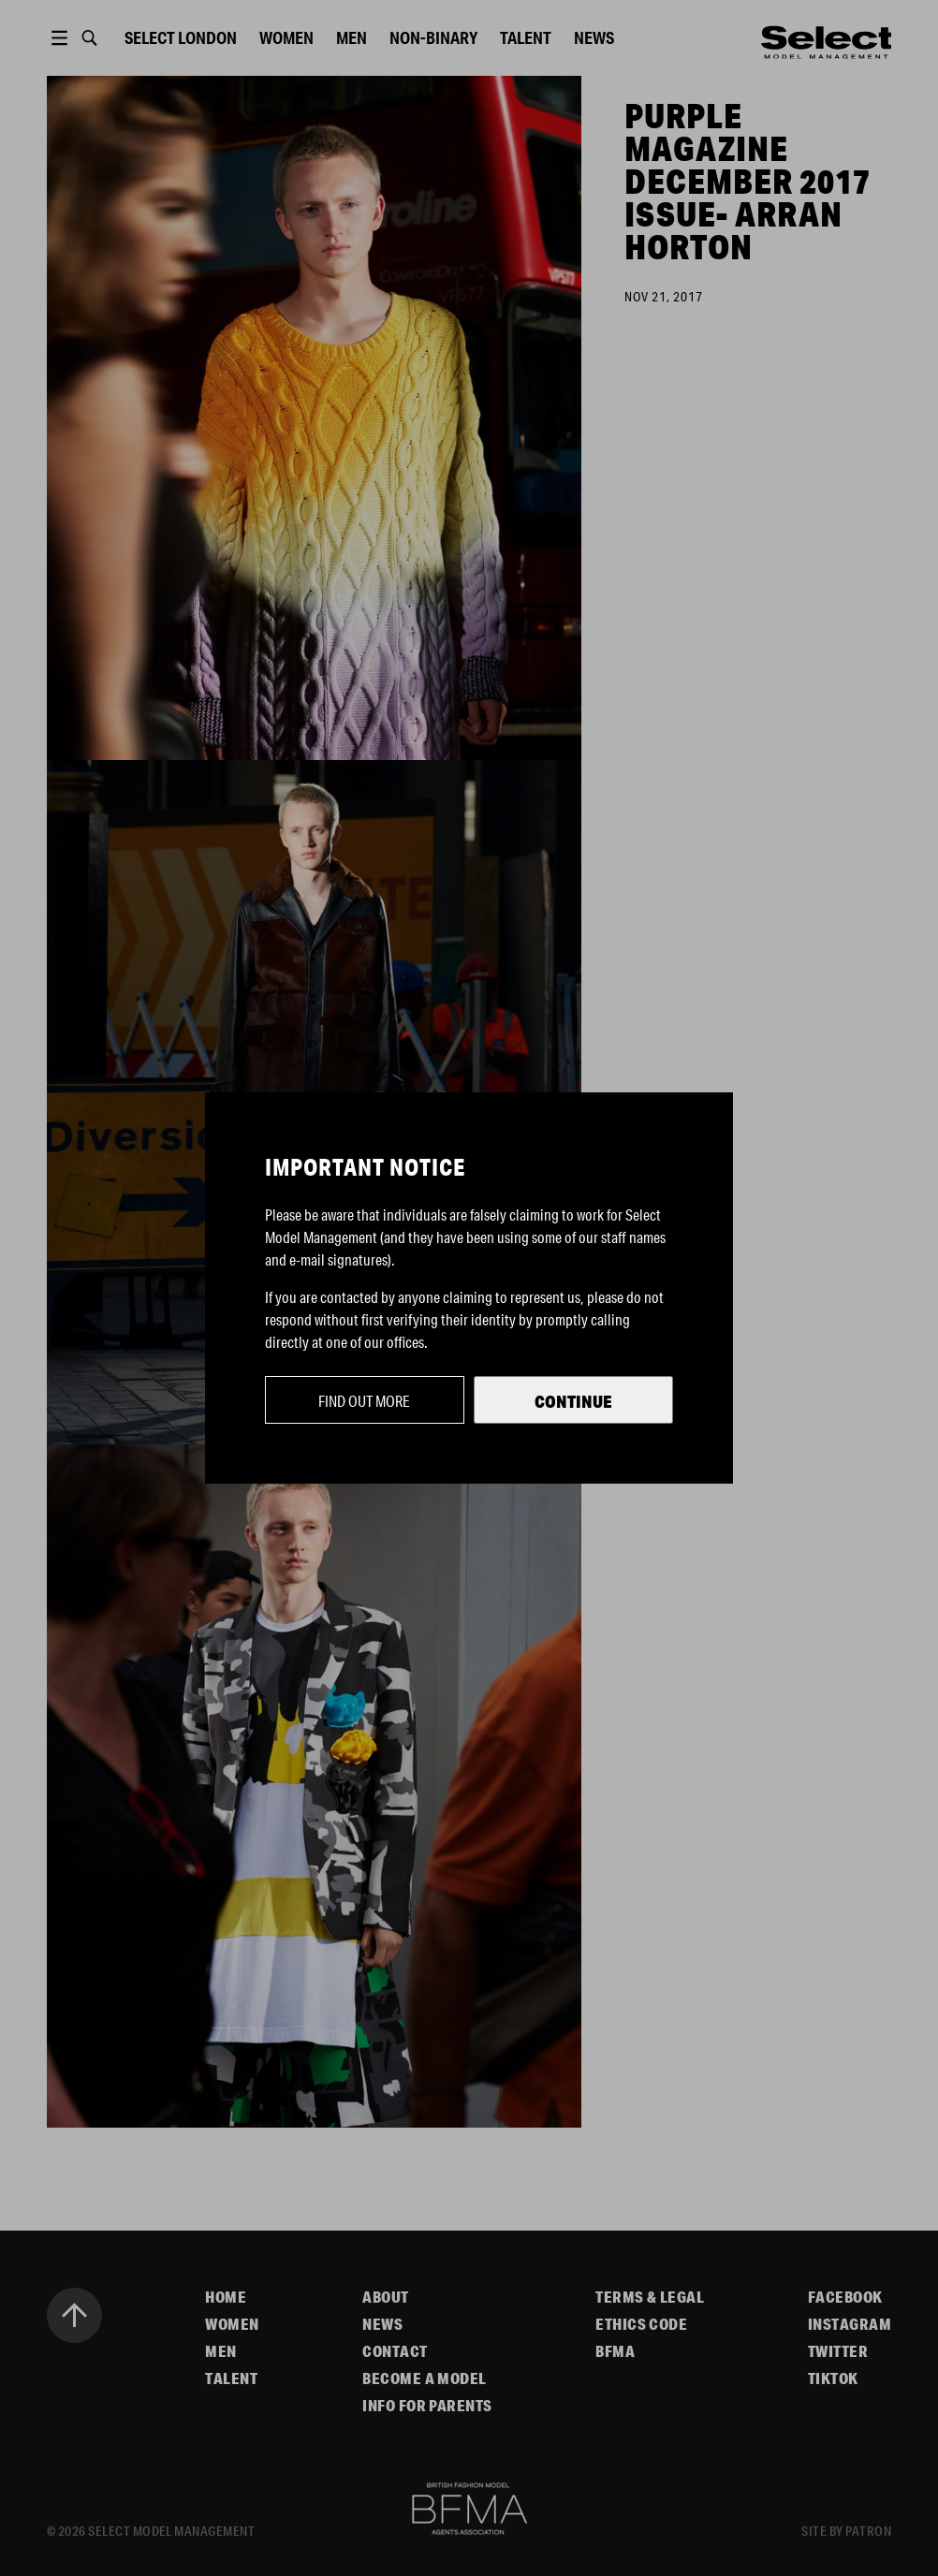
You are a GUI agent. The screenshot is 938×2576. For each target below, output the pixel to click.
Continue (573, 1401)
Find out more (364, 1401)
